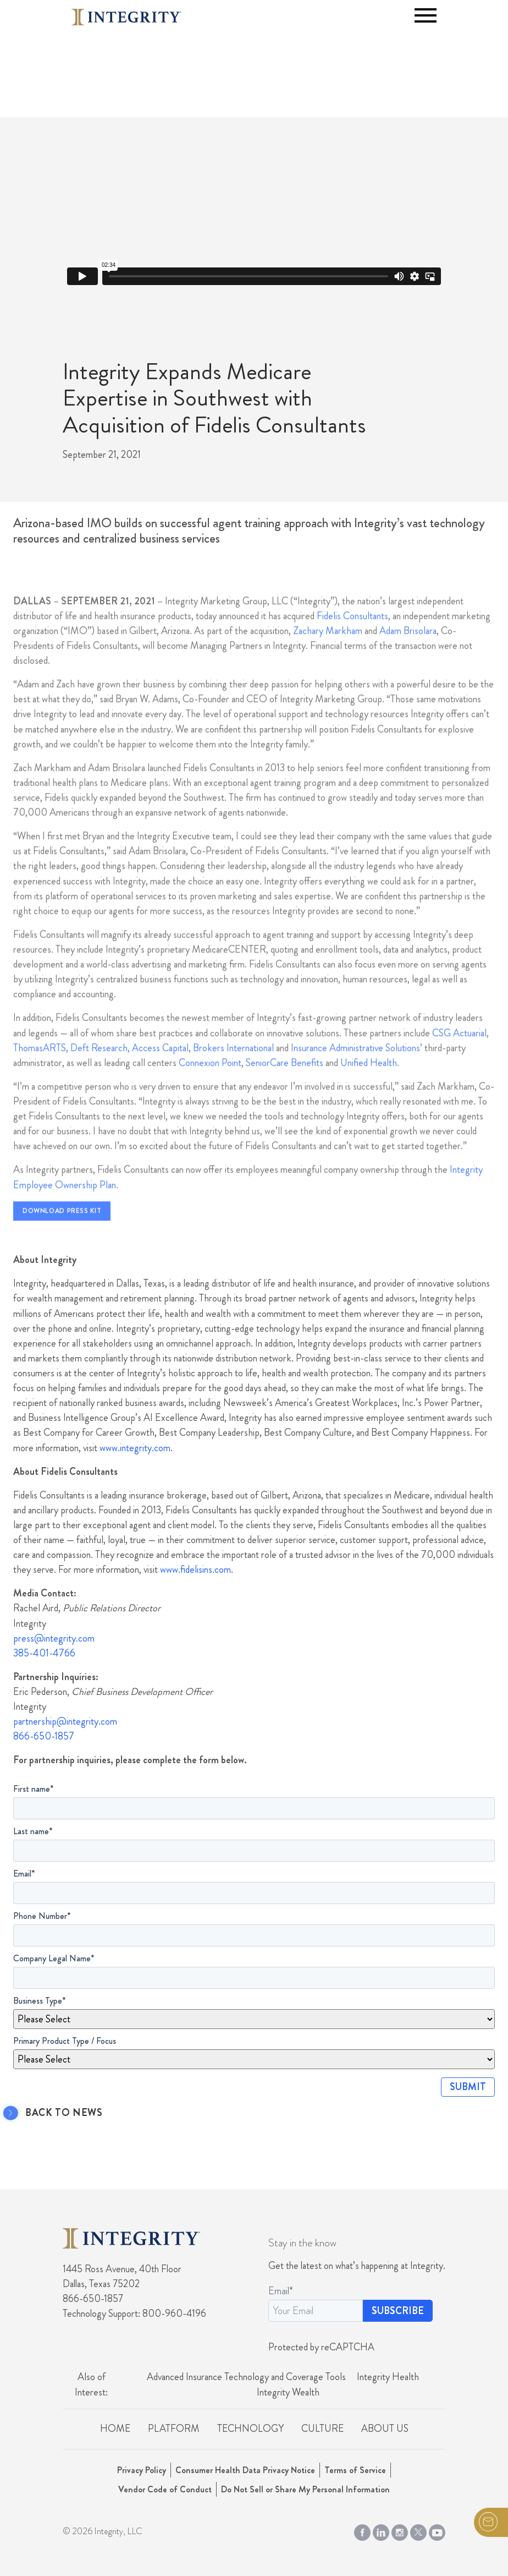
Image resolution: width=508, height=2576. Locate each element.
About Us (384, 2428)
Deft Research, (100, 1068)
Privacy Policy (141, 2470)
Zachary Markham (327, 651)
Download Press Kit (62, 1232)
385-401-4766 (44, 1653)
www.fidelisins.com (195, 1569)
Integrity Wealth (288, 2392)
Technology (250, 2428)
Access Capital (160, 1068)
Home (115, 2428)
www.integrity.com (135, 1448)
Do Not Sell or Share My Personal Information (305, 2489)
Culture (322, 2428)
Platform (174, 2428)
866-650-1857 (43, 1736)
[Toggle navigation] (426, 15)
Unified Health (368, 1083)
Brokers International (233, 1068)
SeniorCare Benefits (284, 1083)
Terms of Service (355, 2470)
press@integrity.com (54, 1638)
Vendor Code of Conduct (165, 2489)
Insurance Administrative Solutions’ (356, 1068)
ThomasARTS (39, 1068)
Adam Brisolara (408, 651)
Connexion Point (210, 1083)
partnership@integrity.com (65, 1721)
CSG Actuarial (459, 1053)
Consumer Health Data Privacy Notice (245, 2470)
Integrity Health (388, 2377)
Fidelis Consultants (352, 636)
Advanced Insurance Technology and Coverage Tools (246, 2377)
